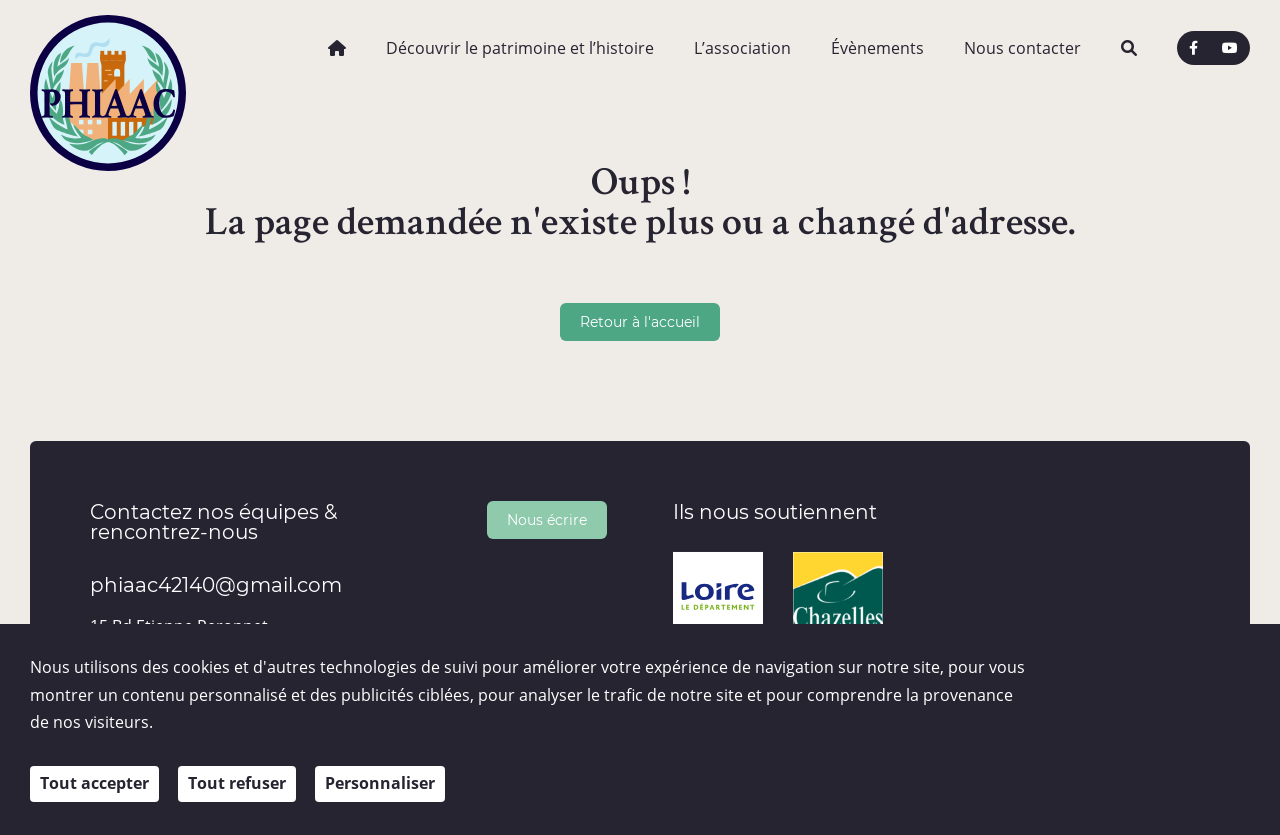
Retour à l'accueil (640, 321)
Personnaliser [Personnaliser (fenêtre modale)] (380, 787)
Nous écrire (547, 519)
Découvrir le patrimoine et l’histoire (520, 48)
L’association (742, 48)
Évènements (877, 48)
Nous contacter (1022, 48)
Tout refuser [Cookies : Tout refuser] (237, 787)
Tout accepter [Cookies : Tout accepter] (94, 787)
